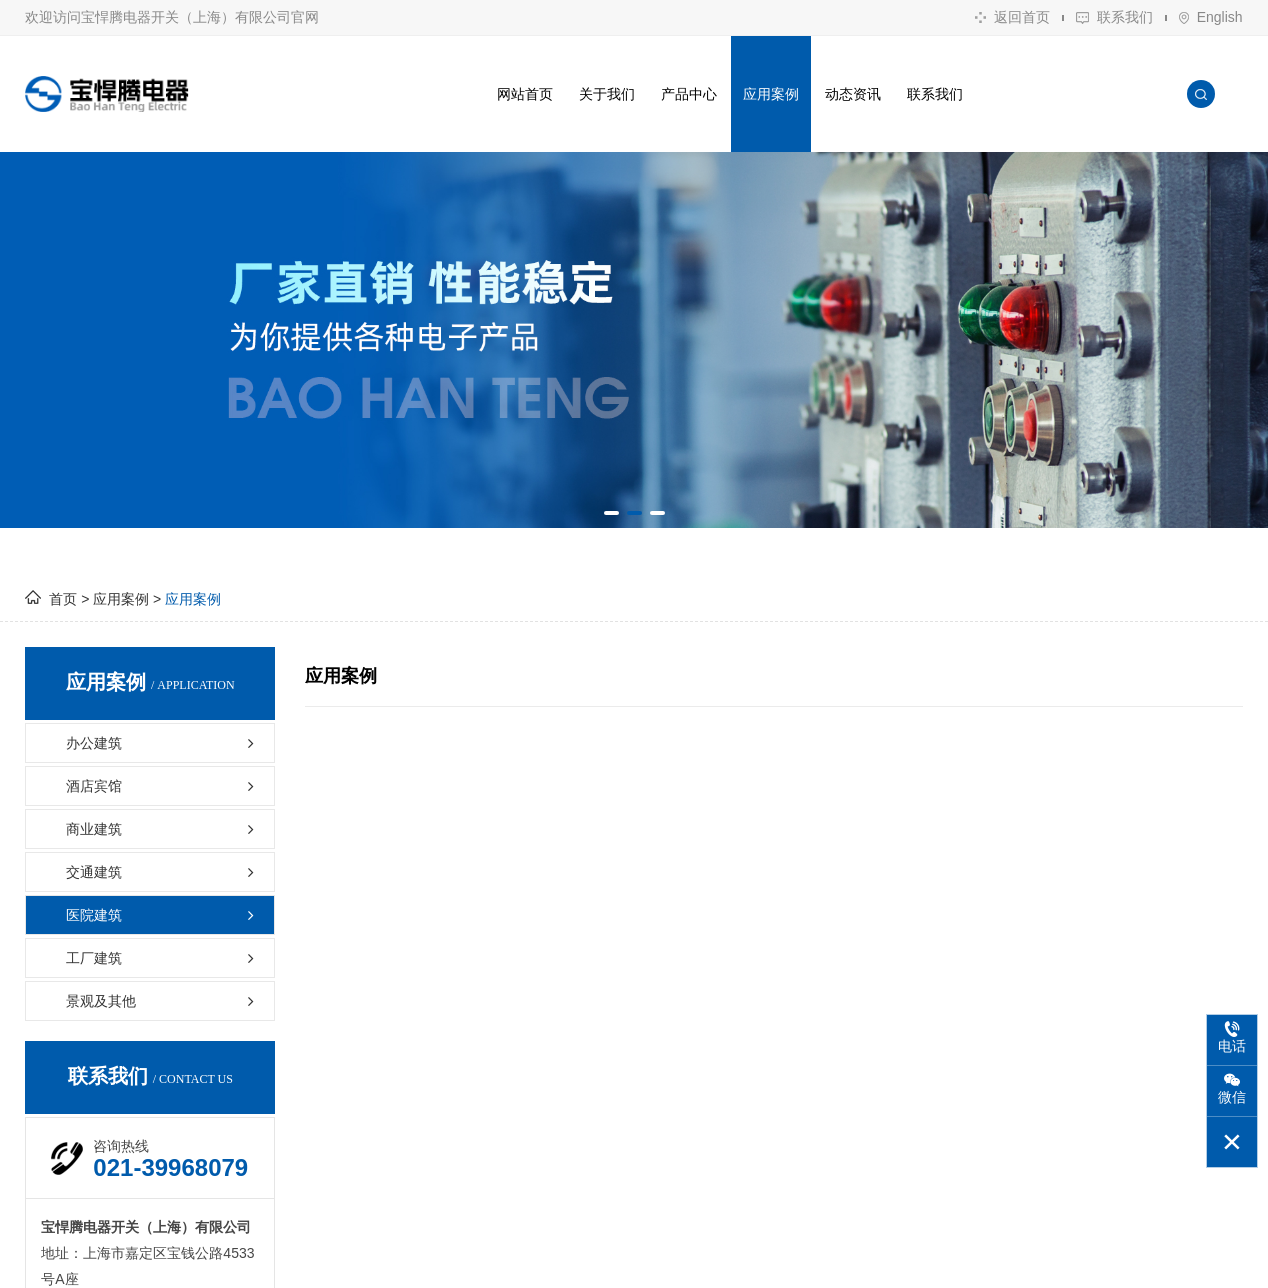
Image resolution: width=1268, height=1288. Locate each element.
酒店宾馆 (162, 786)
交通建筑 (162, 872)
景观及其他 (162, 1001)
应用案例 (771, 94)
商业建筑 (162, 829)
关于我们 (607, 94)
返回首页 (1012, 17)
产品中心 (689, 94)
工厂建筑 (162, 958)
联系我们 (1114, 17)
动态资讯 (853, 94)
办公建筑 (162, 743)
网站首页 (525, 94)
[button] (611, 513)
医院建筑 (162, 915)
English (1211, 17)
